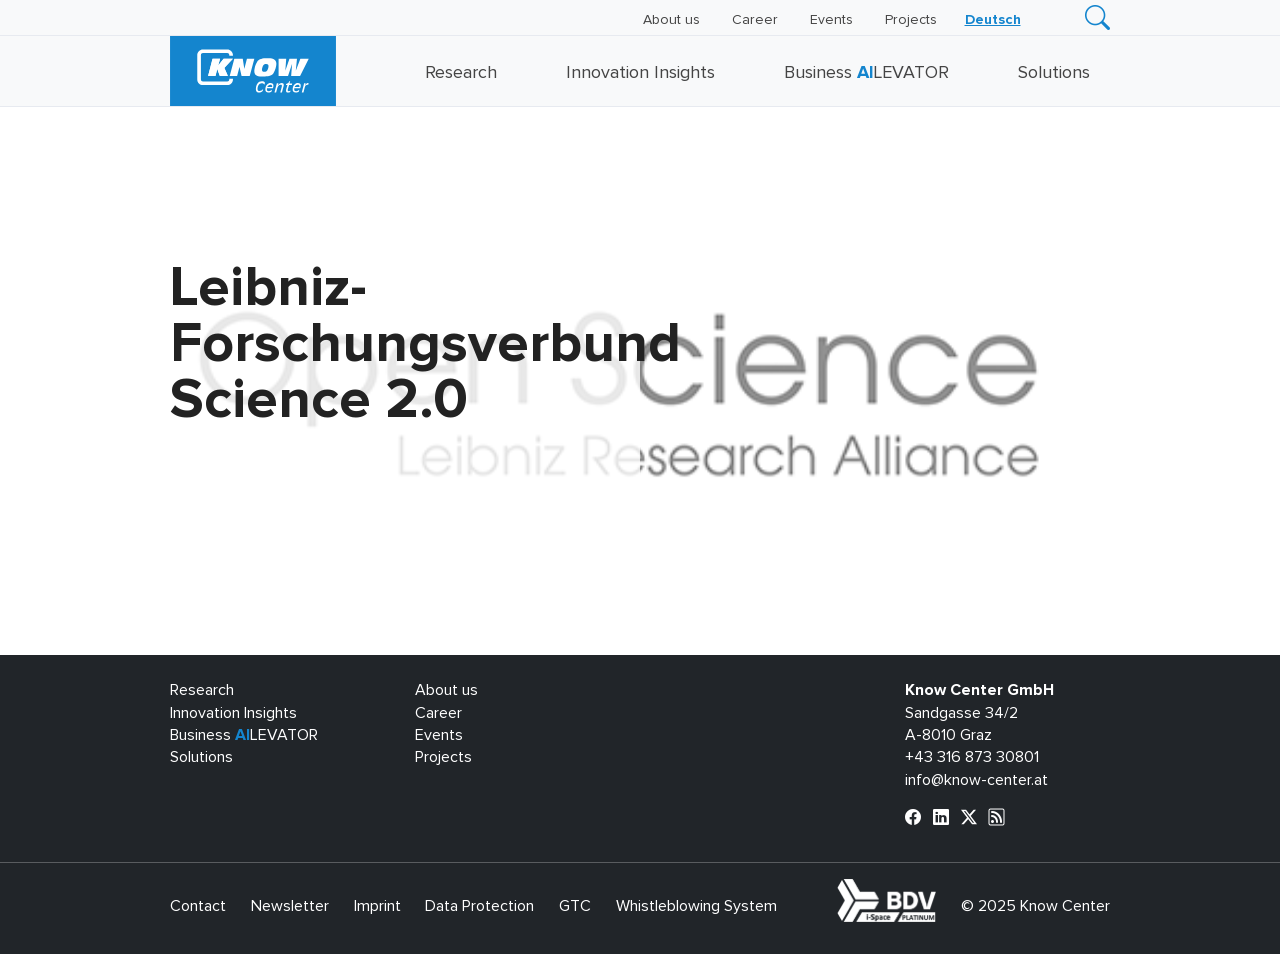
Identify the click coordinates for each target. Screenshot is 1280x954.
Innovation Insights (640, 73)
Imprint (377, 906)
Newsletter (290, 906)
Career (755, 20)
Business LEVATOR (866, 73)
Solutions (1054, 73)
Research (461, 73)
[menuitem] (993, 20)
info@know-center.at (976, 780)
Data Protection (479, 906)
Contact (198, 906)
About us (671, 20)
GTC (575, 906)
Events (831, 20)
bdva (940, 890)
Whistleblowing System (696, 906)
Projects (911, 20)
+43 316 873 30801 (972, 757)
